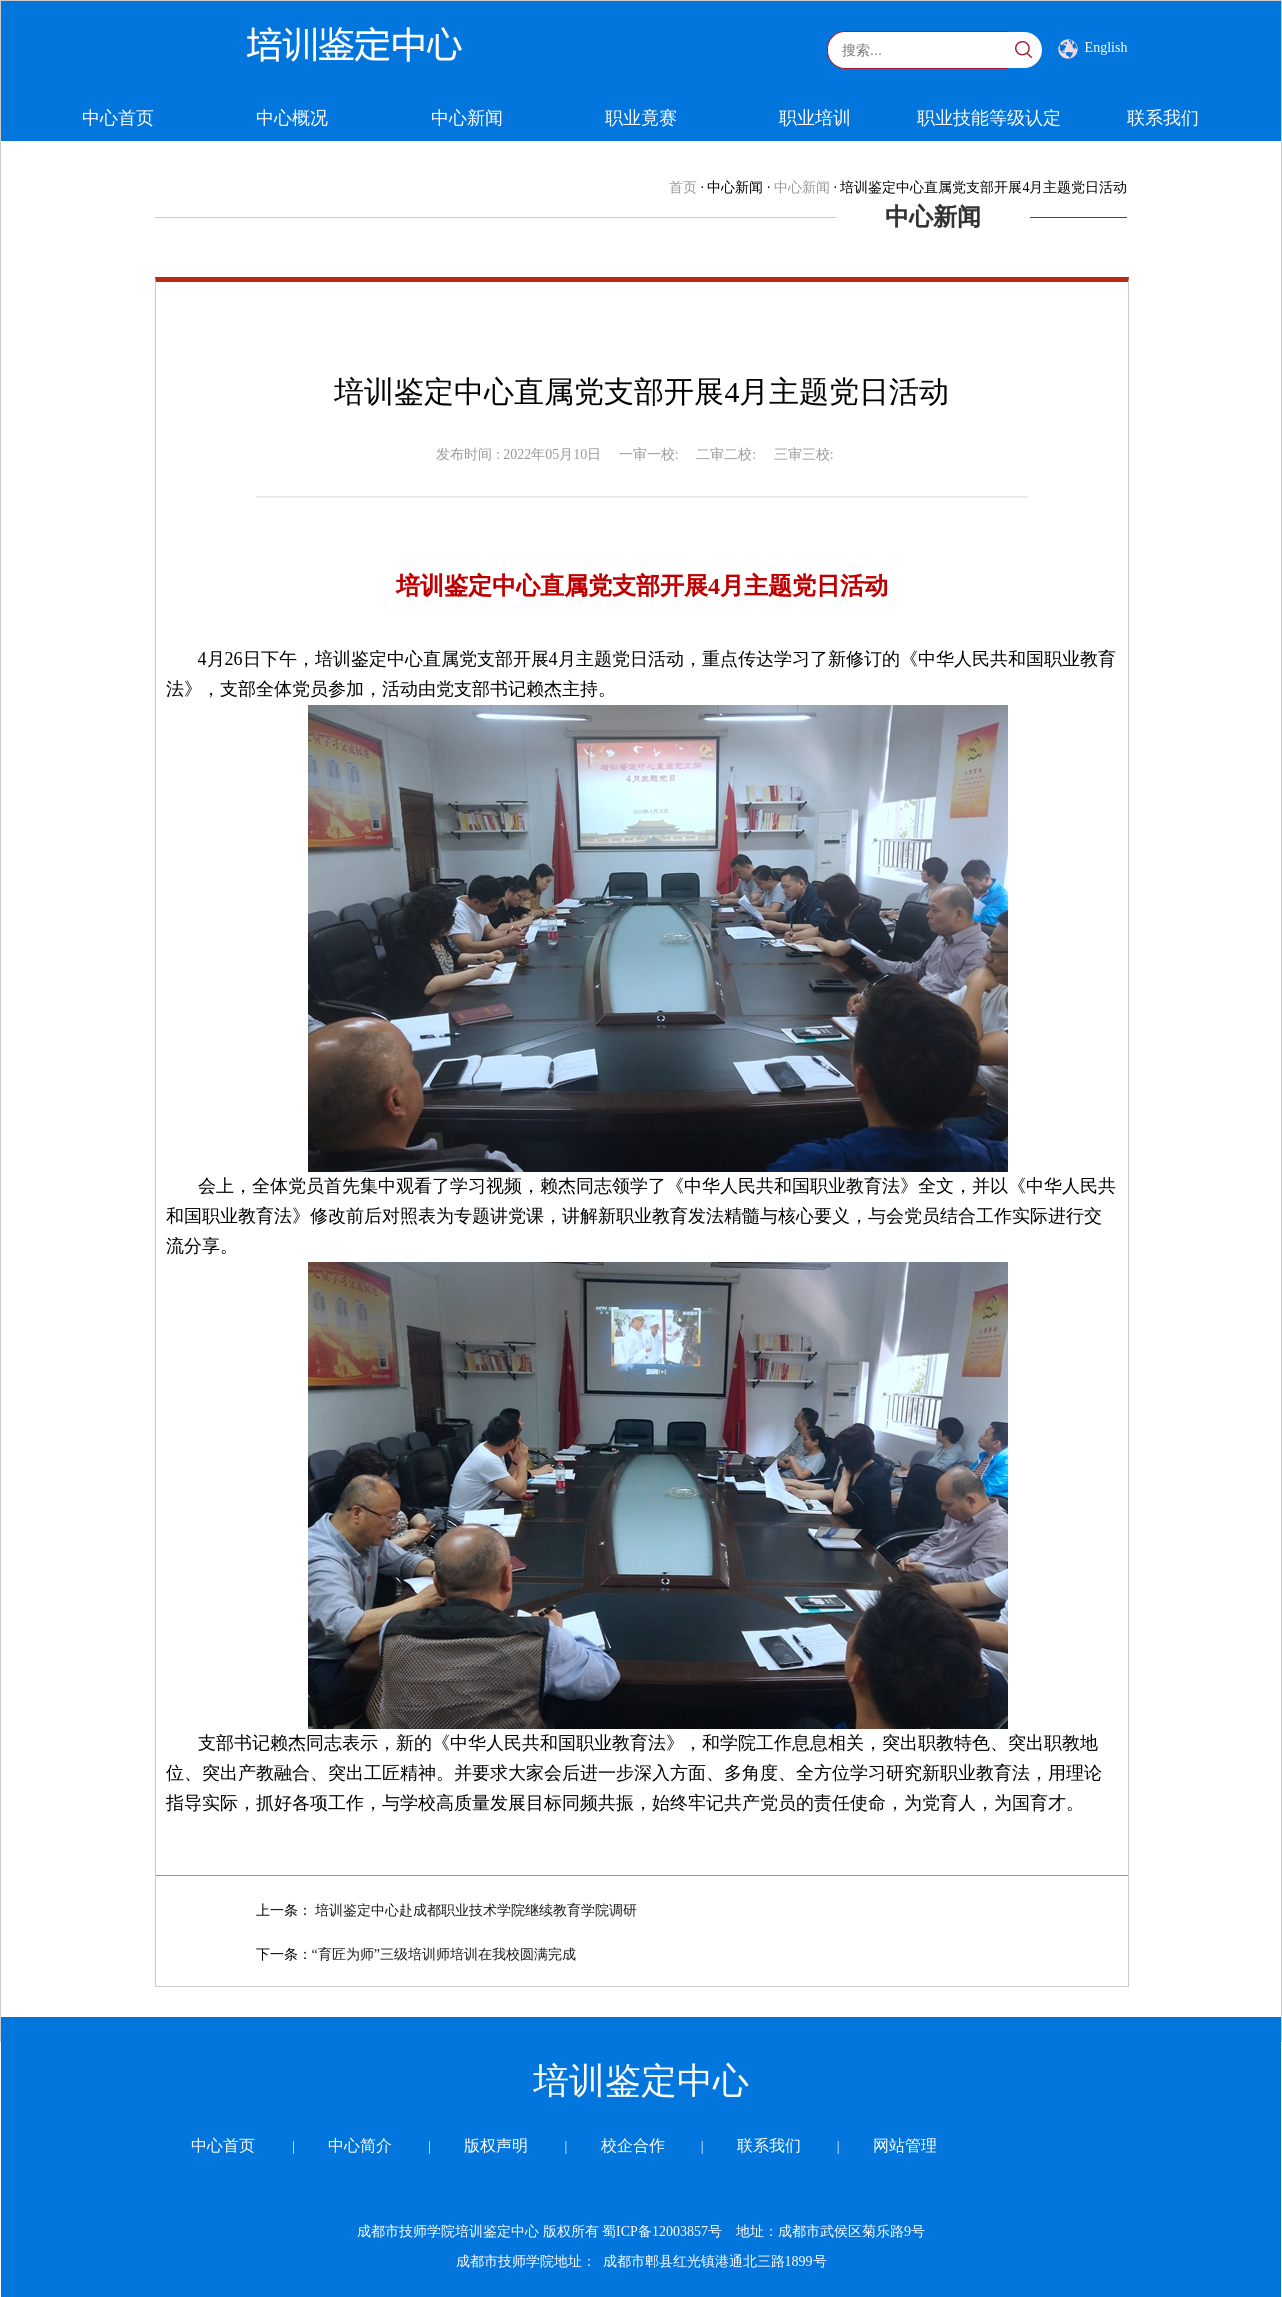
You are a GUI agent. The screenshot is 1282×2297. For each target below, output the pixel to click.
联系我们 (1163, 118)
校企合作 (633, 2145)
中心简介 (360, 2145)
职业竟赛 (641, 118)
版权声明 (496, 2145)
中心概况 (292, 118)
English (1093, 49)
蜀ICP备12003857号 (660, 2231)
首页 (683, 187)
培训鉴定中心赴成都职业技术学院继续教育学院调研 (476, 1910)
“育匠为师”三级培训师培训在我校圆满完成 (444, 1954)
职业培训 (815, 118)
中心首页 (118, 118)
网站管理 (905, 2145)
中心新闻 (467, 118)
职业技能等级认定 (989, 118)
